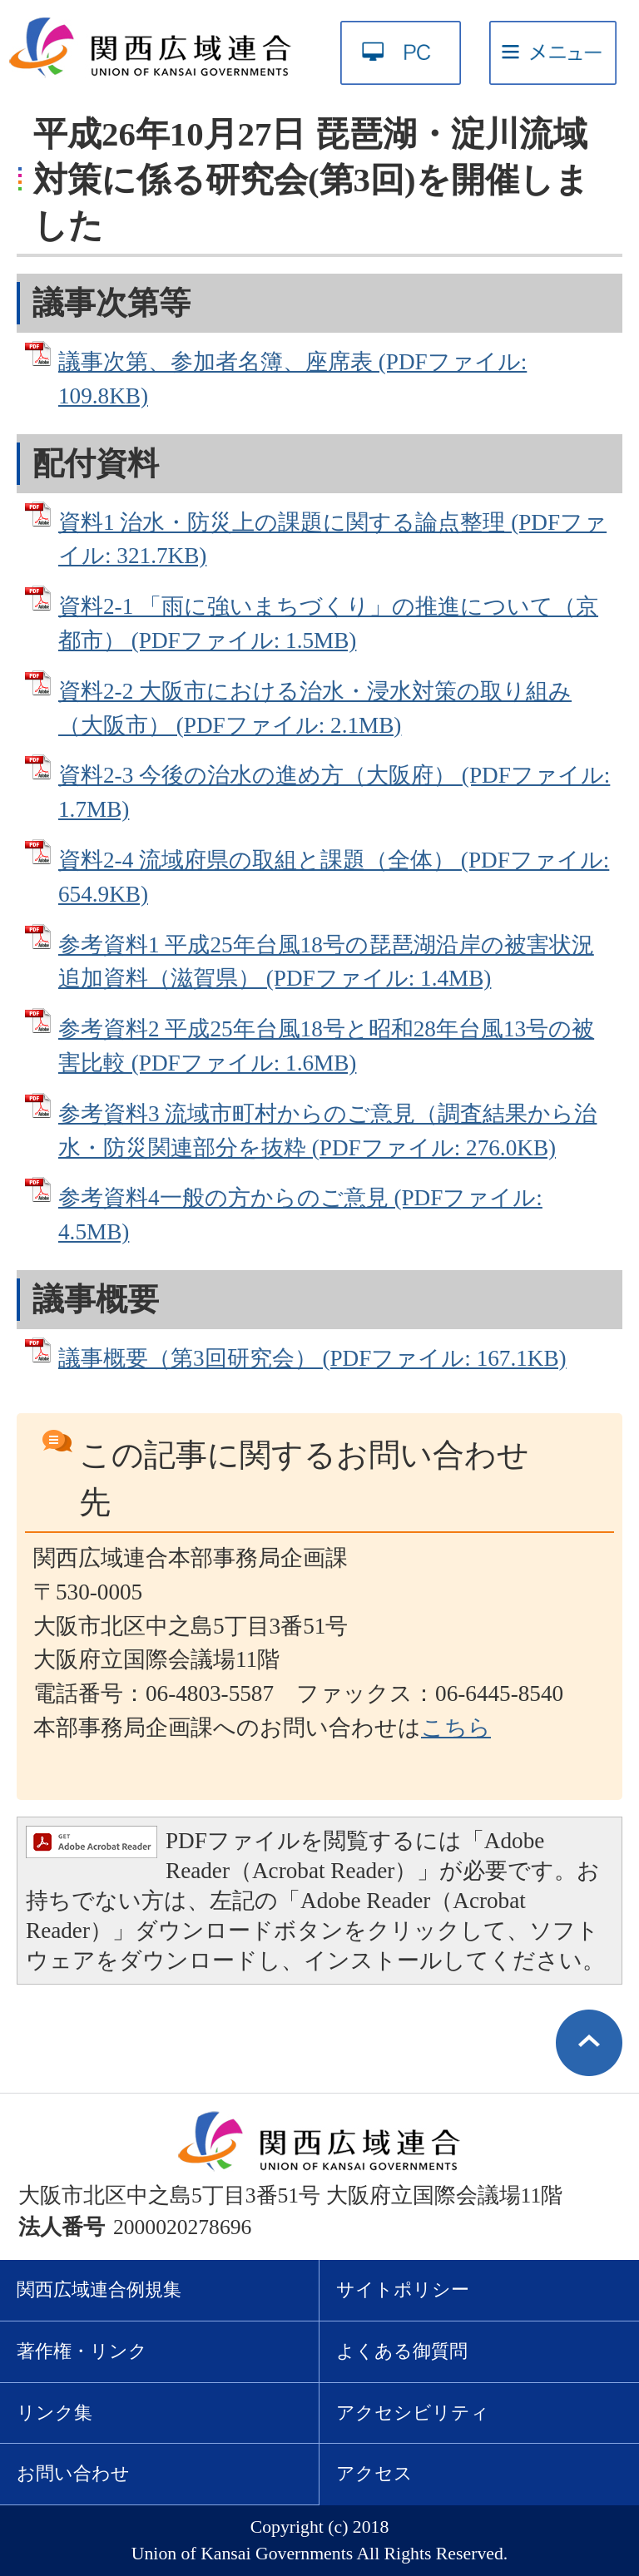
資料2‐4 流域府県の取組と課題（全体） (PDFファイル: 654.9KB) (333, 877)
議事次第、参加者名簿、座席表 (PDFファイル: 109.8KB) (292, 378)
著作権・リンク (82, 2351)
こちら (456, 1727)
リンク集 (54, 2413)
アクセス (374, 2474)
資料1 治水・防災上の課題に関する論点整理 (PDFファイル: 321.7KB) (332, 539)
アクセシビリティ (412, 2413)
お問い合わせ (73, 2474)
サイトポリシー (402, 2290)
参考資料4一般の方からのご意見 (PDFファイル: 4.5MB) (300, 1214)
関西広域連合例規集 (99, 2290)
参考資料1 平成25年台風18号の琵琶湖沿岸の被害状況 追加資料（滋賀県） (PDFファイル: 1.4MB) (326, 961)
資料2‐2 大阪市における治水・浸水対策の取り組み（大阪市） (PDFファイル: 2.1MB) (315, 708)
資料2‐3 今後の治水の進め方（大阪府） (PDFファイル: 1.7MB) (334, 792)
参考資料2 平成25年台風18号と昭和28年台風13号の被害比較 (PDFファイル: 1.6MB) (326, 1045)
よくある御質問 (402, 2351)
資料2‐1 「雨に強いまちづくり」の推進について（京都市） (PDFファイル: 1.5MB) (328, 623)
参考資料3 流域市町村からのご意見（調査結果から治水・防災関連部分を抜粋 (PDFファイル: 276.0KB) (327, 1130)
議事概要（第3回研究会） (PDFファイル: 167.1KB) (312, 1358)
